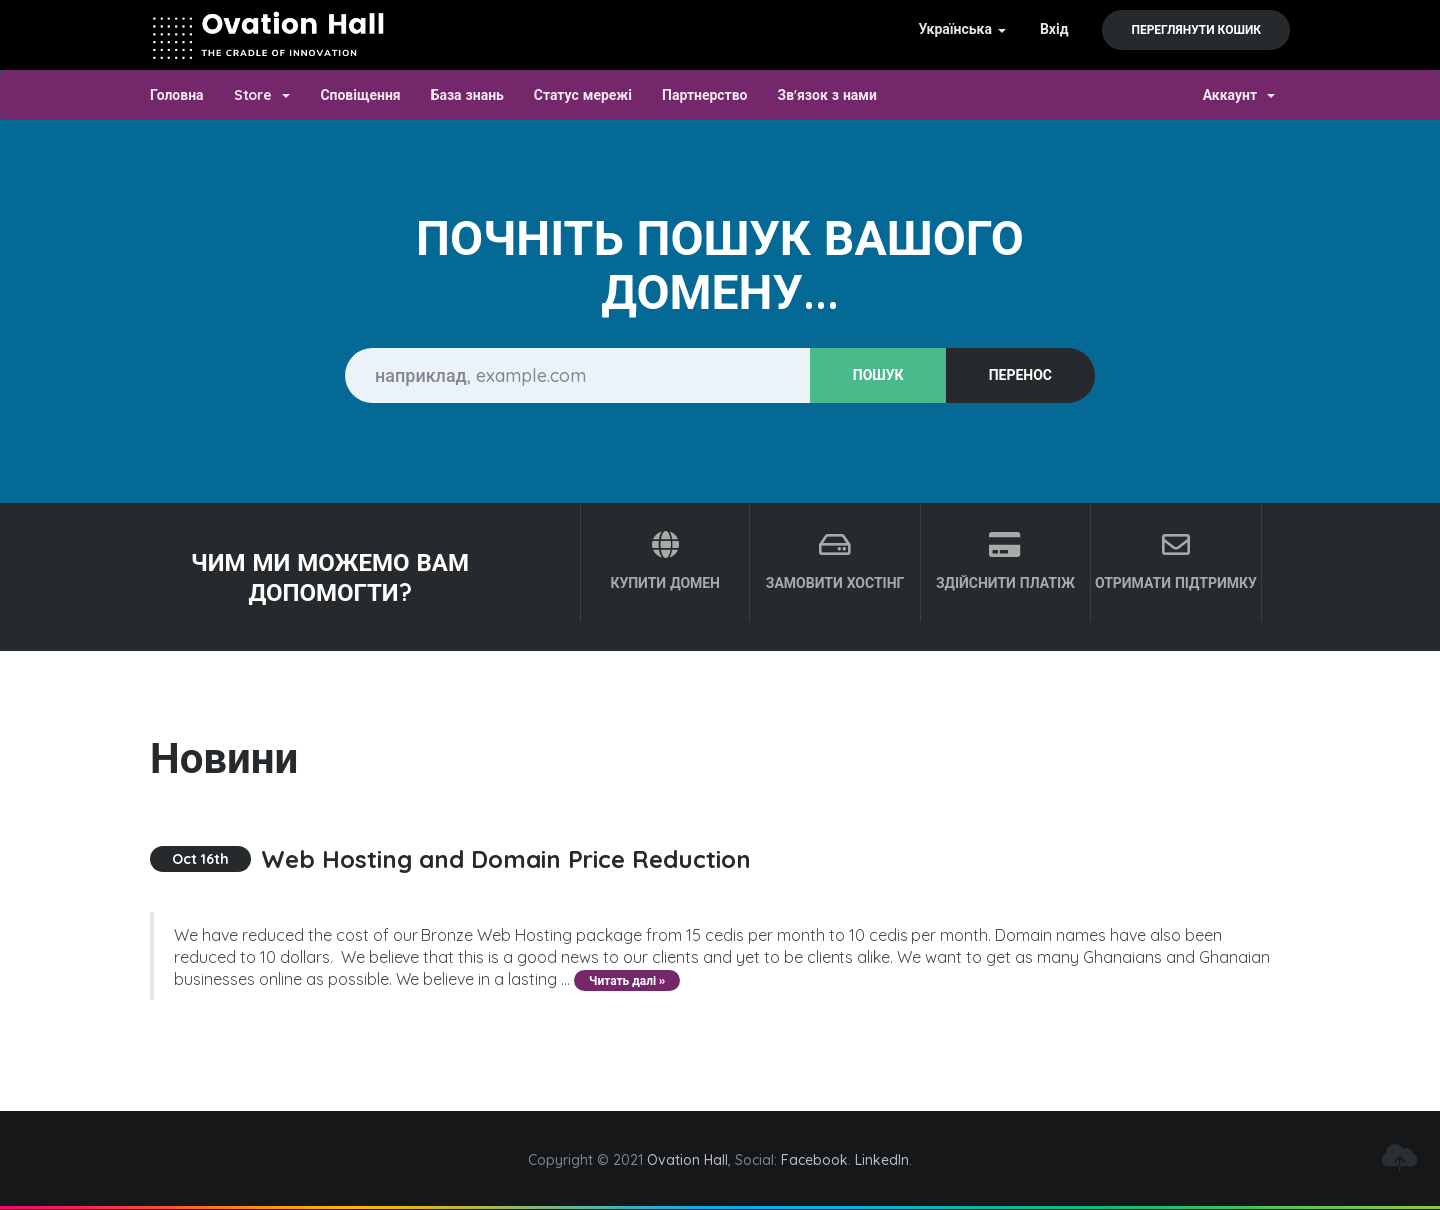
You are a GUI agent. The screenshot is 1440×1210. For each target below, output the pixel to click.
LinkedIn (882, 1160)
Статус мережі (583, 95)
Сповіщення (360, 95)
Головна (177, 95)
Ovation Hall (687, 1160)
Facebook (814, 1160)
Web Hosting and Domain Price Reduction (506, 859)
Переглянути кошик (1196, 29)
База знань (467, 95)
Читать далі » (627, 980)
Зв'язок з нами (827, 95)
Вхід (1054, 29)
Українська (962, 29)
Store (262, 95)
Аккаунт (1239, 95)
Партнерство (704, 95)
